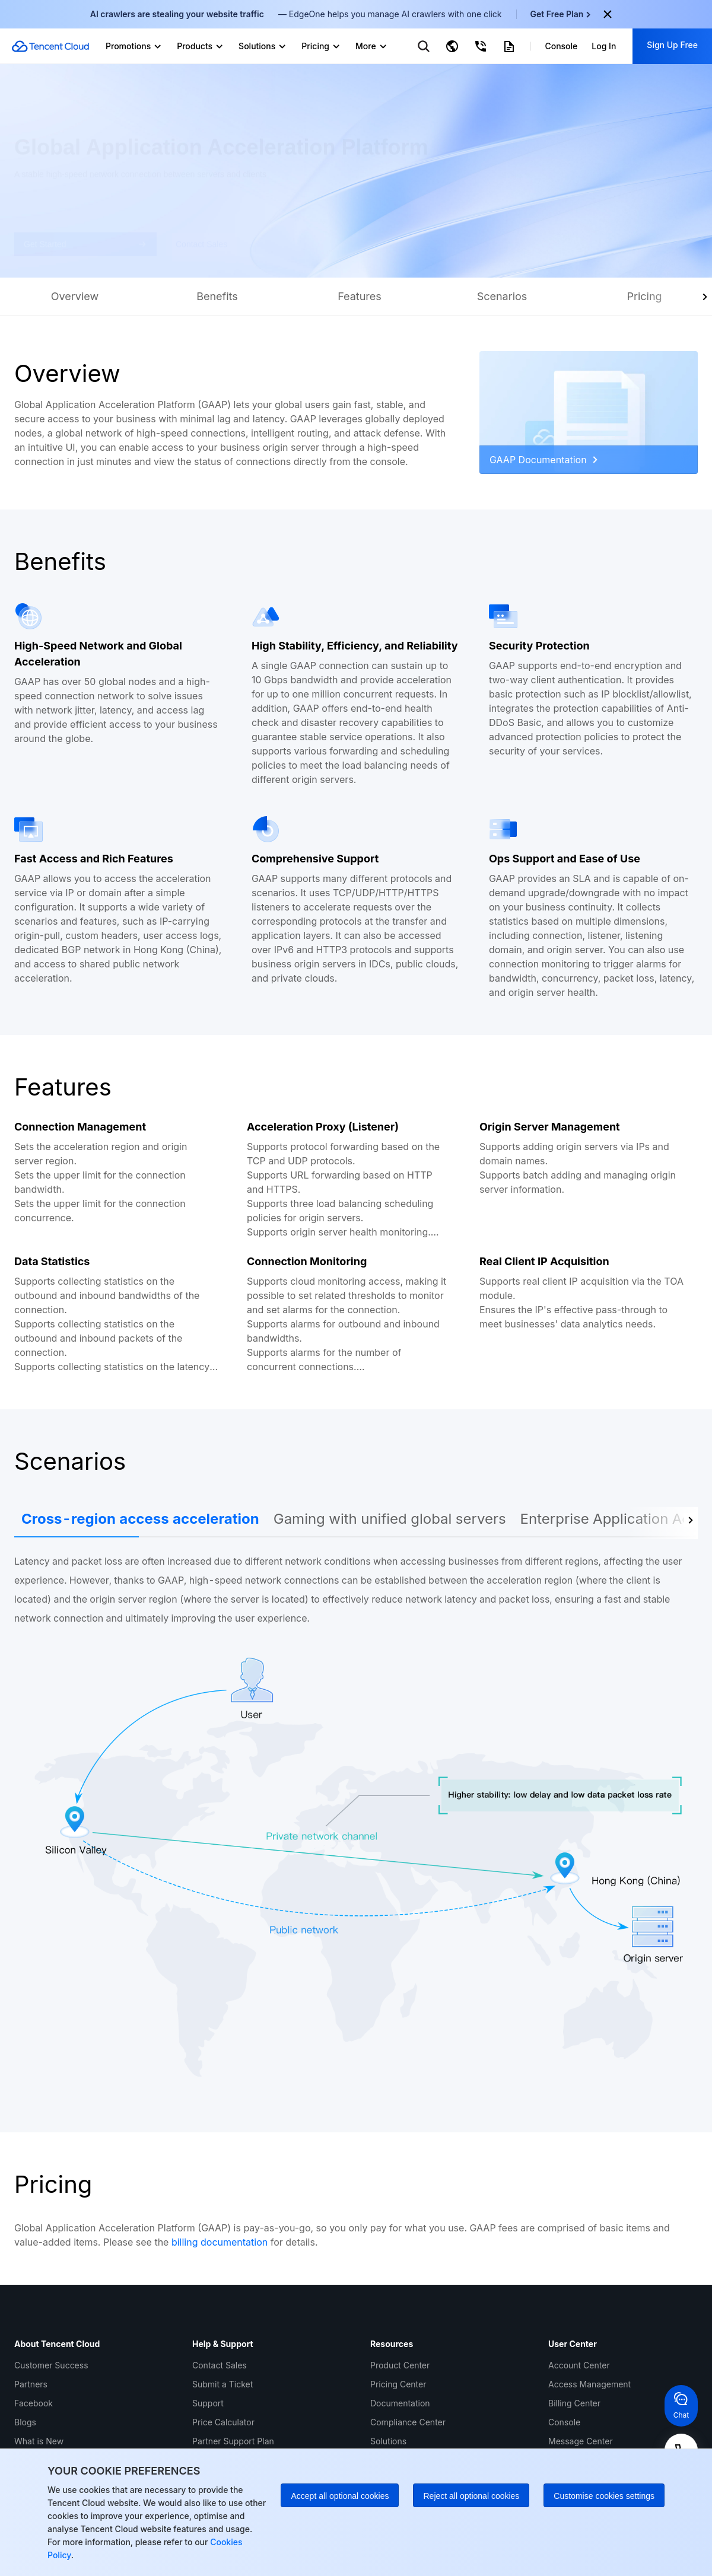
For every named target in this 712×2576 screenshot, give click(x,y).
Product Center (400, 2365)
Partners (30, 2384)
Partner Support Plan (233, 2441)
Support (208, 2403)
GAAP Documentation (543, 460)
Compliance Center (408, 2422)
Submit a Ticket (222, 2384)
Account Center (579, 2365)
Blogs (25, 2422)
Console (564, 2422)
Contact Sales (219, 2365)
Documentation (400, 2403)
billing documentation (219, 2242)
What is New (38, 2441)
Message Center (580, 2441)
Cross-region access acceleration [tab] (140, 1518)
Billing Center (574, 2403)
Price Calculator (223, 2422)
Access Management (589, 2384)
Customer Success (51, 2365)
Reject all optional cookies (471, 2496)
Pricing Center (398, 2384)
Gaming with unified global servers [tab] (390, 1518)
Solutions (388, 2441)
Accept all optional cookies (340, 2496)
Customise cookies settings (604, 2496)
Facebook (33, 2403)
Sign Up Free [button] (672, 45)
